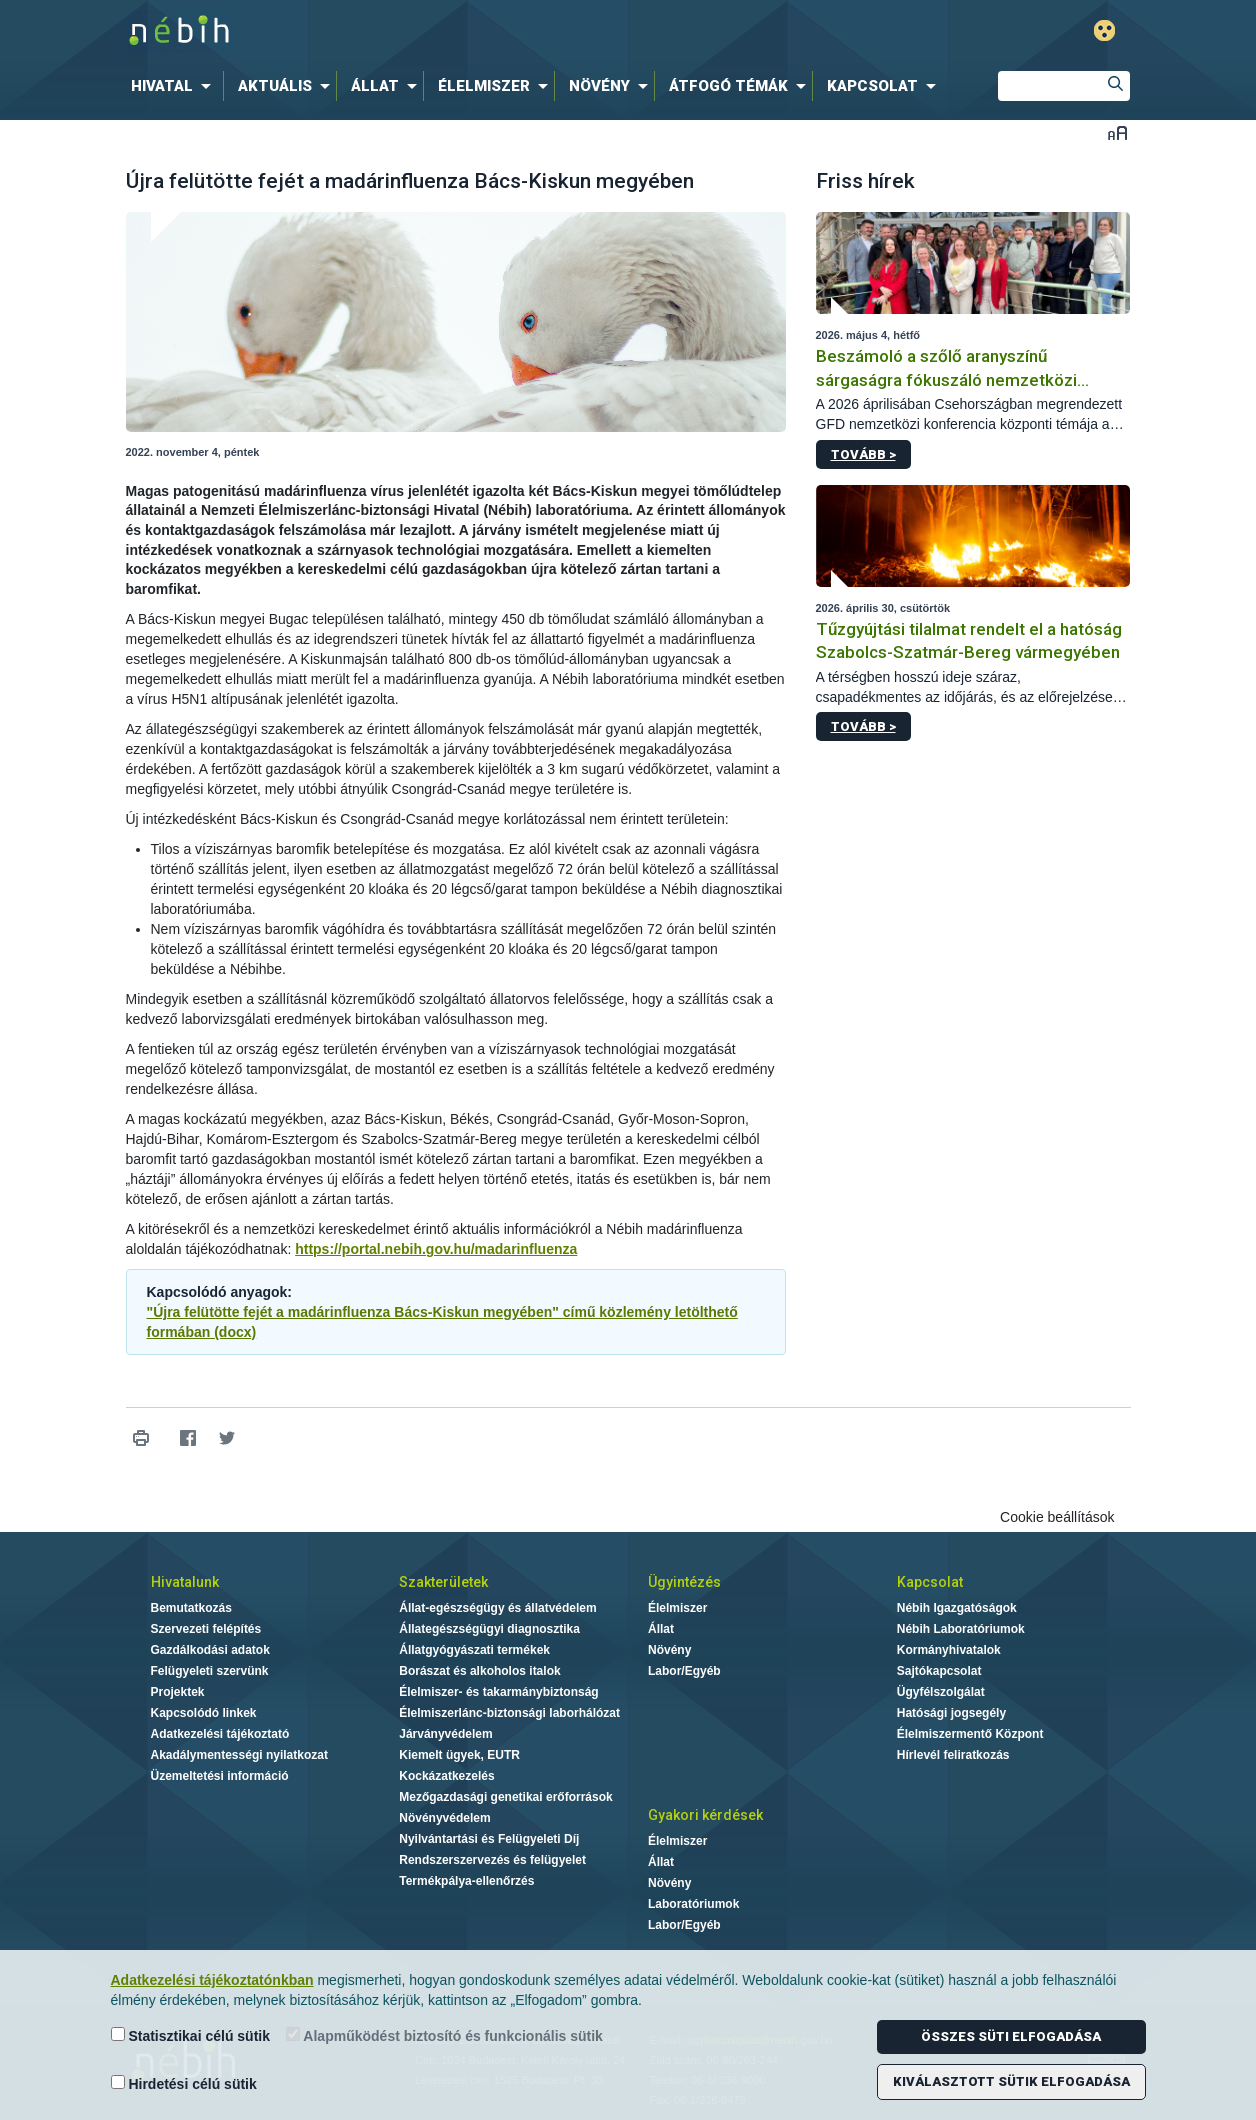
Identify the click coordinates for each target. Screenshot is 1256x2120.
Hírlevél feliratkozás (953, 1755)
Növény (669, 1650)
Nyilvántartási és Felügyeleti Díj (489, 1839)
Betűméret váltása (1117, 132)
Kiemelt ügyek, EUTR (459, 1755)
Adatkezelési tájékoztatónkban (212, 1980)
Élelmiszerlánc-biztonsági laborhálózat (509, 1713)
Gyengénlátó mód (1104, 30)
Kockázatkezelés (446, 1776)
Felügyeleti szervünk (210, 1671)
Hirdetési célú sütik (184, 2083)
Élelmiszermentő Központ (970, 1734)
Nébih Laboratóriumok (961, 1629)
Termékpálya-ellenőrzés (466, 1881)
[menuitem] (175, 86)
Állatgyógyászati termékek (474, 1650)
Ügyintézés (684, 1582)
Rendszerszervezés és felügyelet (492, 1860)
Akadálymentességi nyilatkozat (239, 1755)
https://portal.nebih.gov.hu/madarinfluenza (436, 1249)
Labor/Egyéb (684, 1671)
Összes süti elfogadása (1011, 2036)
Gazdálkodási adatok (210, 1650)
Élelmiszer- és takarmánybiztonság (498, 1692)
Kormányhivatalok (949, 1650)
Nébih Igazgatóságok (957, 1608)
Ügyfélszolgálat (941, 1692)
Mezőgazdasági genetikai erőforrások (505, 1797)
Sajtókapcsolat (939, 1671)
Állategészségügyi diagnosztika (489, 1629)
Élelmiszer (677, 1608)
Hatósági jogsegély (951, 1713)
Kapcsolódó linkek (204, 1713)
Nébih (415, 31)
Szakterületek (443, 1582)
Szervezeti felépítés (206, 1629)
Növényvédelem (444, 1818)
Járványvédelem (445, 1734)
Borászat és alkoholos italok (479, 1671)
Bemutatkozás (191, 1608)
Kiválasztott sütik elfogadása (1011, 2081)
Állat (661, 1629)
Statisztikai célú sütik (191, 2035)
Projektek (178, 1692)
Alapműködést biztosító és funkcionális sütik (444, 2035)
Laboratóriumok (693, 1904)
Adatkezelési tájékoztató (220, 1734)
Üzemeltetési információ (220, 1776)
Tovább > (863, 454)
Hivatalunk (185, 1582)
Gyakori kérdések (705, 1815)
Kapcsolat (930, 1582)
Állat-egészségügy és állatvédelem (497, 1608)
